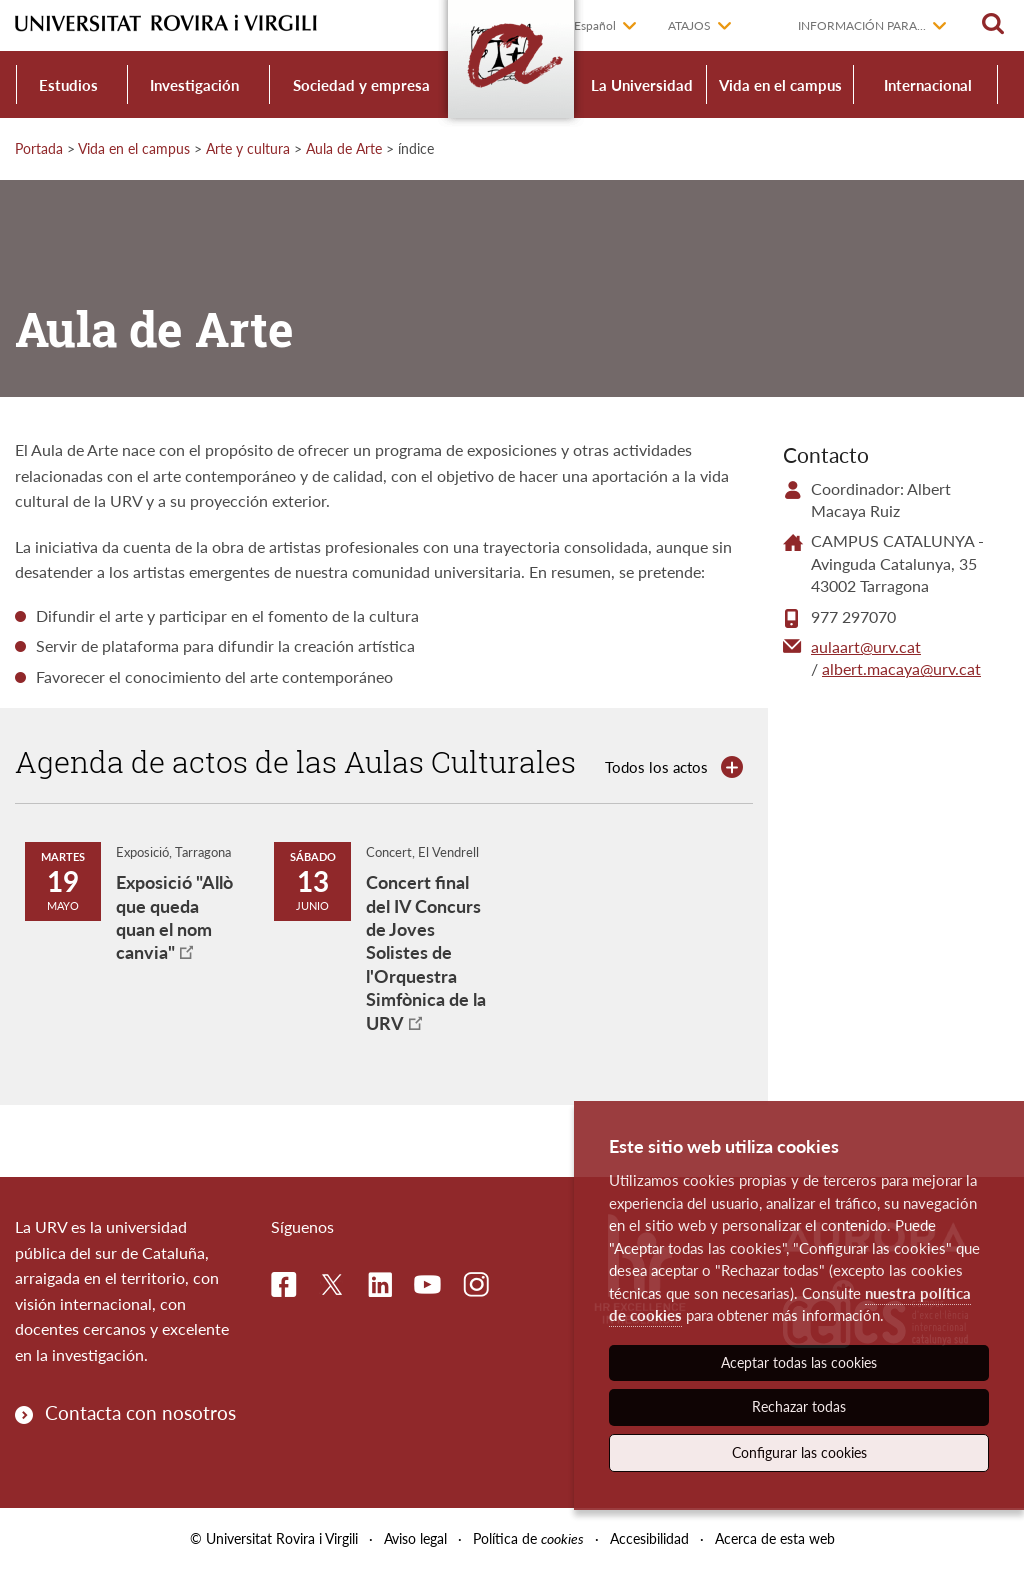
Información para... (862, 25)
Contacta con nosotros (140, 1412)
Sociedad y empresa (361, 85)
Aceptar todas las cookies (799, 1362)
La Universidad (642, 85)
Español (595, 25)
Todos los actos (656, 767)
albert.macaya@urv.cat (901, 668)
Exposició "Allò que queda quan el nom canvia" (174, 917)
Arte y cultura (248, 148)
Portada (39, 148)
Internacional (928, 85)
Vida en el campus (780, 85)
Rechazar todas (799, 1406)
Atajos (689, 25)
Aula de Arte (344, 148)
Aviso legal (415, 1538)
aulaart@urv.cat (866, 646)
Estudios (68, 85)
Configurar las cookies (799, 1452)
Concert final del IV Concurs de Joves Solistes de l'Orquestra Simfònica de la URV (426, 952)
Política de (528, 1538)
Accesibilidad (649, 1538)
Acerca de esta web (775, 1538)
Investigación (194, 85)
